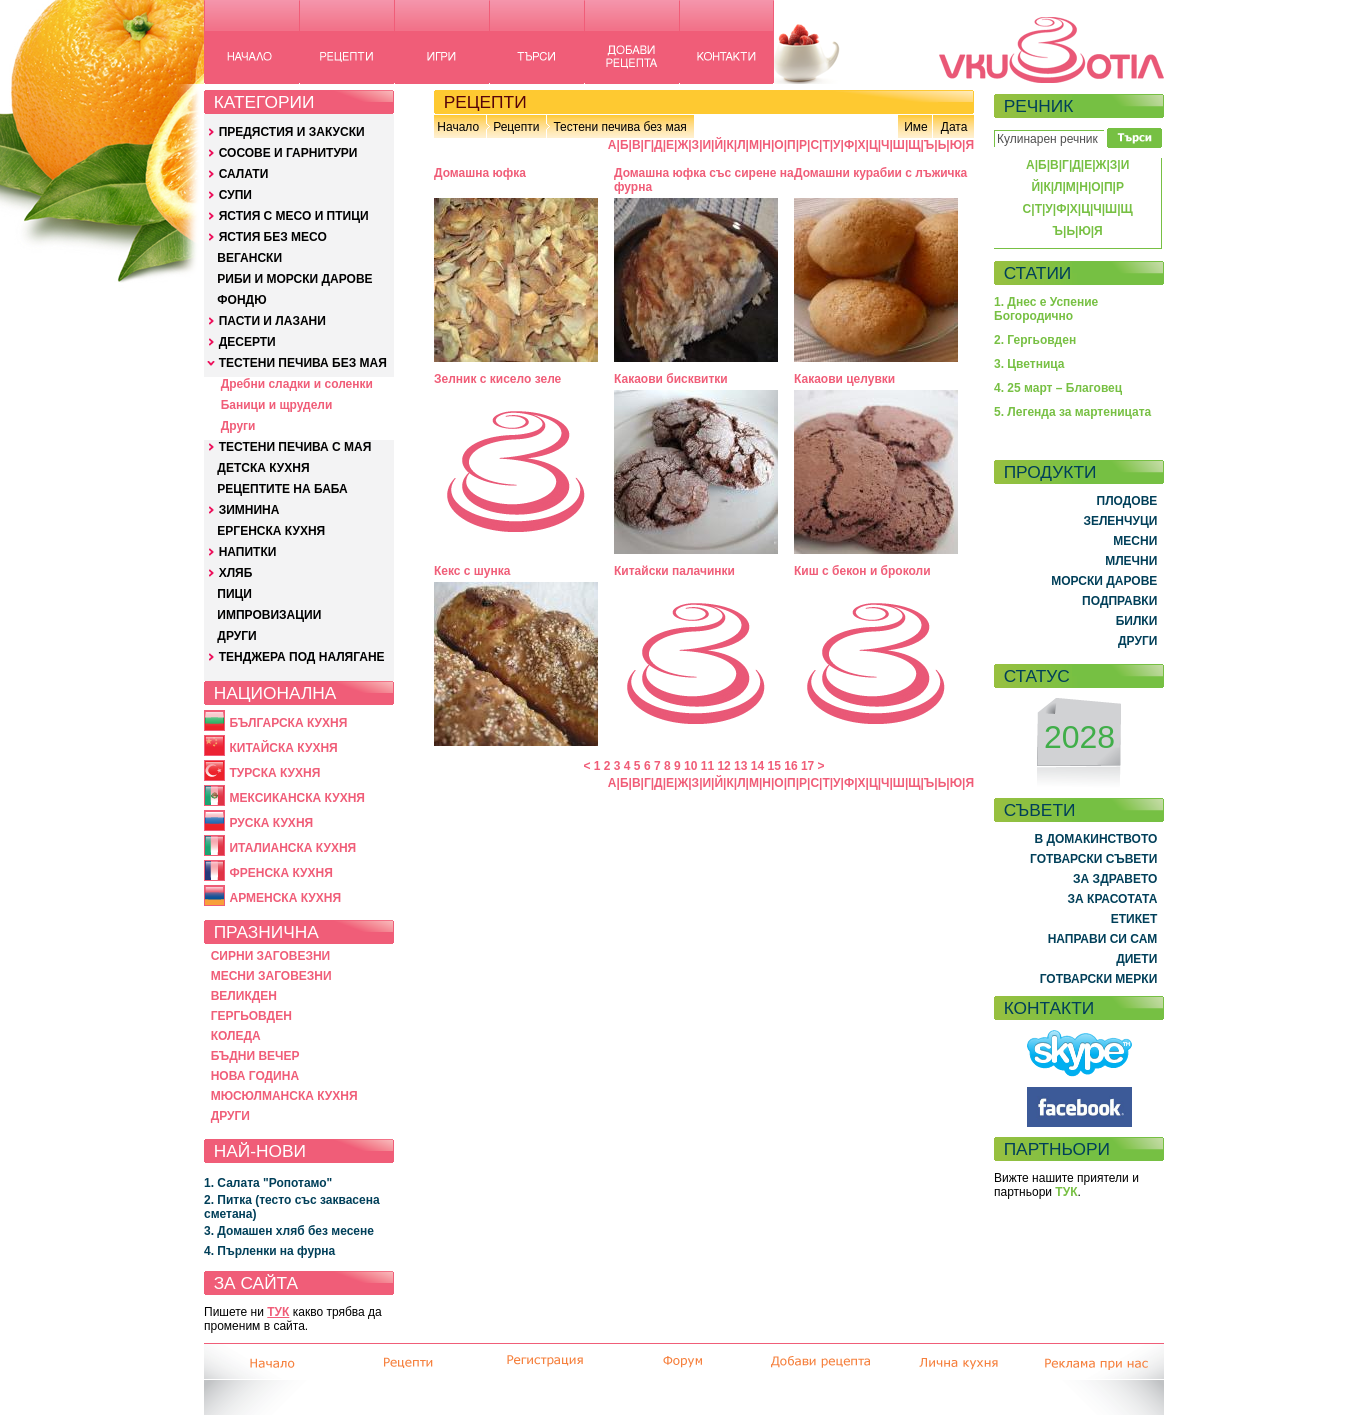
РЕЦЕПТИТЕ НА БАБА (282, 489)
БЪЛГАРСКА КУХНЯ (288, 723)
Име (916, 127)
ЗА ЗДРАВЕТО (1115, 879)
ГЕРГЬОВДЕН (251, 1016)
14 (757, 766)
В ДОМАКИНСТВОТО (1095, 839)
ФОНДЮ (241, 300)
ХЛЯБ (236, 573)
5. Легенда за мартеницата (1072, 412)
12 (723, 766)
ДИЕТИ (1136, 959)
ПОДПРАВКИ (1119, 601)
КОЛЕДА (236, 1036)
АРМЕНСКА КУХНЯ (285, 898)
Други (238, 426)
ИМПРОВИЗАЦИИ (269, 615)
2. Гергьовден (1035, 340)
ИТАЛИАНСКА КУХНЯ (292, 848)
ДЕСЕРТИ (247, 342)
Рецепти (516, 127)
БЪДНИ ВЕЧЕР (255, 1056)
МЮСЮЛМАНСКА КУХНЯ (284, 1096)
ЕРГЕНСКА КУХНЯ (271, 531)
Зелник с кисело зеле (497, 379)
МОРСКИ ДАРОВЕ (1104, 581)
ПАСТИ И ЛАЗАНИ (272, 321)
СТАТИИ (1038, 273)
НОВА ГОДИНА (255, 1076)
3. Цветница (1029, 364)
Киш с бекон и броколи (862, 571)
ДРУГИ (236, 636)
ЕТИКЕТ (1134, 919)
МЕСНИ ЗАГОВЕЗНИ (271, 976)
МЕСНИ (1135, 541)
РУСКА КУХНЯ (271, 823)
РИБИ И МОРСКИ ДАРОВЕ (294, 279)
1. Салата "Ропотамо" (268, 1183)
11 (707, 766)
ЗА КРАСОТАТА (1113, 899)
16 (790, 766)
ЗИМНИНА (249, 510)
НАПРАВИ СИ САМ (1103, 939)
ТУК (278, 1312)
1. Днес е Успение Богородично (1046, 309)
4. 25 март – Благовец (1058, 388)
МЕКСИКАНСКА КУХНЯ (297, 798)
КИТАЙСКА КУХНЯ (283, 748)
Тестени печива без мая (619, 127)
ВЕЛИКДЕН (244, 996)
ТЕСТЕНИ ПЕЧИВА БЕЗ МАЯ (303, 363)
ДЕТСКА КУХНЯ (263, 468)
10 (690, 766)
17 (807, 766)
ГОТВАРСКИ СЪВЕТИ (1093, 859)
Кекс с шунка (472, 571)
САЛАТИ (244, 174)
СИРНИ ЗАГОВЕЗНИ (271, 956)
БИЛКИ (1137, 621)
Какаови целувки (844, 379)
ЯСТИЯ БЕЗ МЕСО (273, 237)
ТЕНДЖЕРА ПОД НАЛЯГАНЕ (302, 657)
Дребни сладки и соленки (297, 384)
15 (774, 766)
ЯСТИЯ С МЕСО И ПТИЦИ (294, 216)
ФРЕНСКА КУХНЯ (280, 873)
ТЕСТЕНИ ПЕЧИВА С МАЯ (295, 447)
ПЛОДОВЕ (1127, 501)
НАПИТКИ (248, 552)
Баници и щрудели (277, 405)
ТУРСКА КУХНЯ (274, 773)
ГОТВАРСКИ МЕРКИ (1099, 979)
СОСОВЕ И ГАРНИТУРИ (288, 153)
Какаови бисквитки (671, 379)
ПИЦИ (234, 594)
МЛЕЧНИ (1131, 561)
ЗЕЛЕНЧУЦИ (1120, 521)
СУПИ (235, 195)
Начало (458, 127)
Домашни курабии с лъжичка (880, 173)
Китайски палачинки (674, 571)
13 (740, 766)
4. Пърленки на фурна (269, 1251)
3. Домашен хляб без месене (289, 1231)
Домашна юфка (480, 173)
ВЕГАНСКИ (249, 258)
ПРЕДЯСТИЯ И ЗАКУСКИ (292, 132)
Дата (954, 127)
